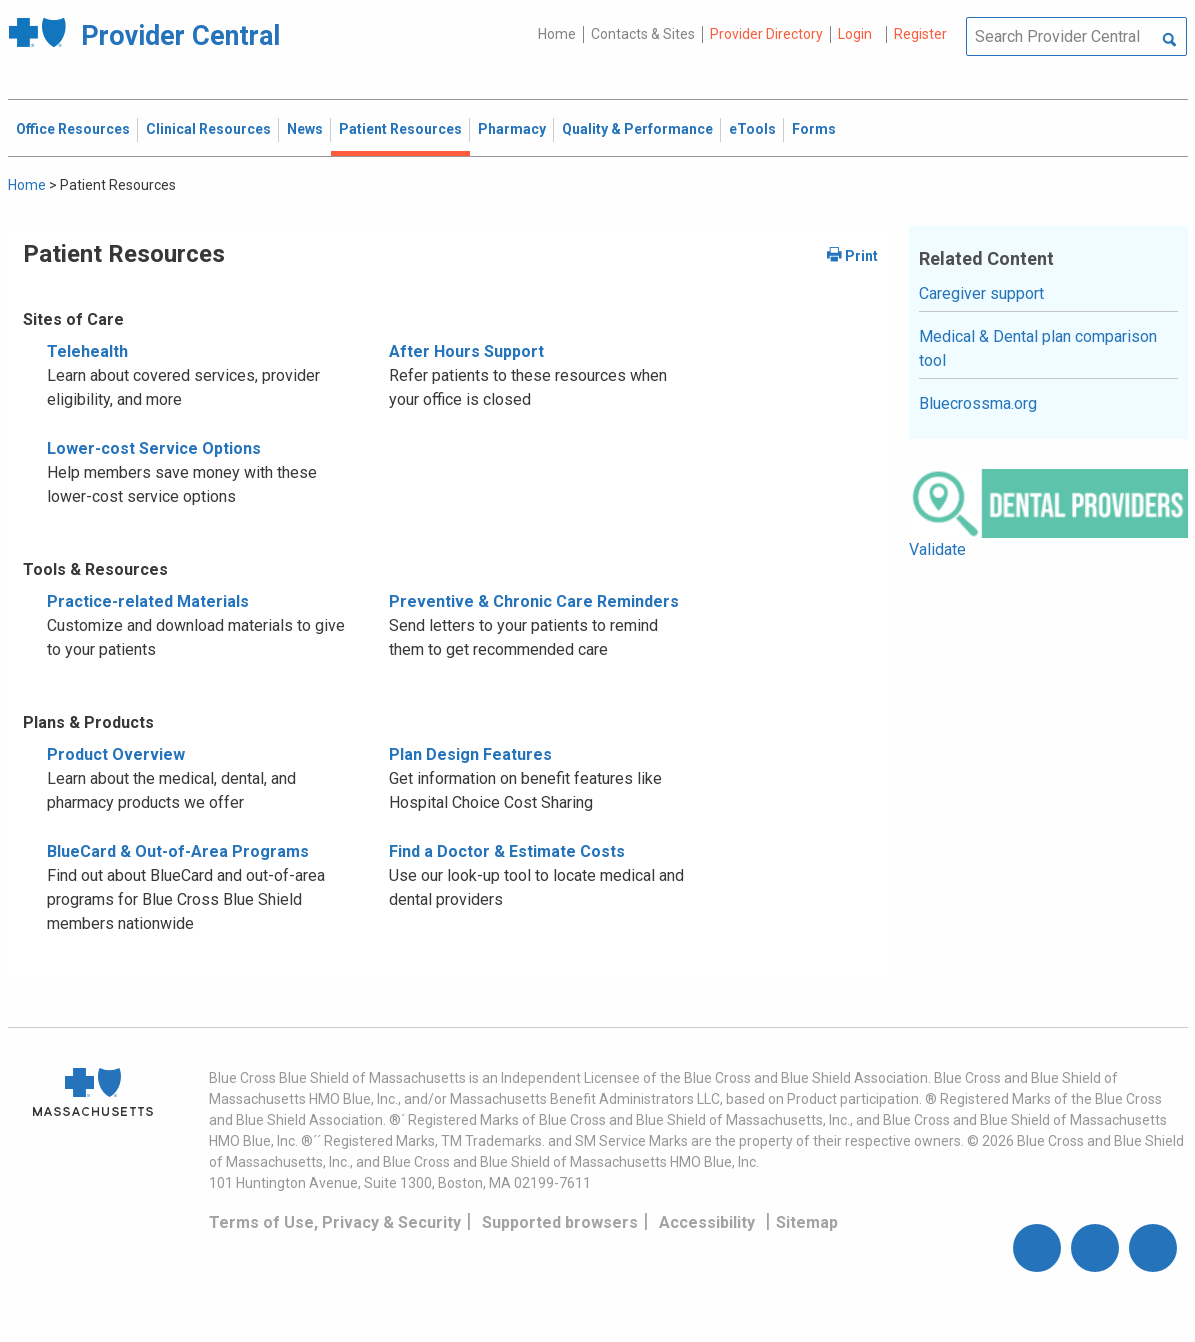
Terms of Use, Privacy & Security (335, 1222)
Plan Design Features (470, 754)
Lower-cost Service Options (154, 448)
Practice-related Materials (148, 601)
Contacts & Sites (643, 34)
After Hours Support (466, 351)
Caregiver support (981, 293)
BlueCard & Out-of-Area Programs (178, 851)
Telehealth (87, 351)
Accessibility (707, 1222)
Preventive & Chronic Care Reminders (534, 601)
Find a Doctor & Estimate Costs (507, 851)
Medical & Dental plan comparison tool (1038, 348)
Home (557, 34)
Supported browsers (560, 1222)
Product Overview (116, 754)
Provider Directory (766, 34)
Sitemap (807, 1222)
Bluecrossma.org (978, 403)
